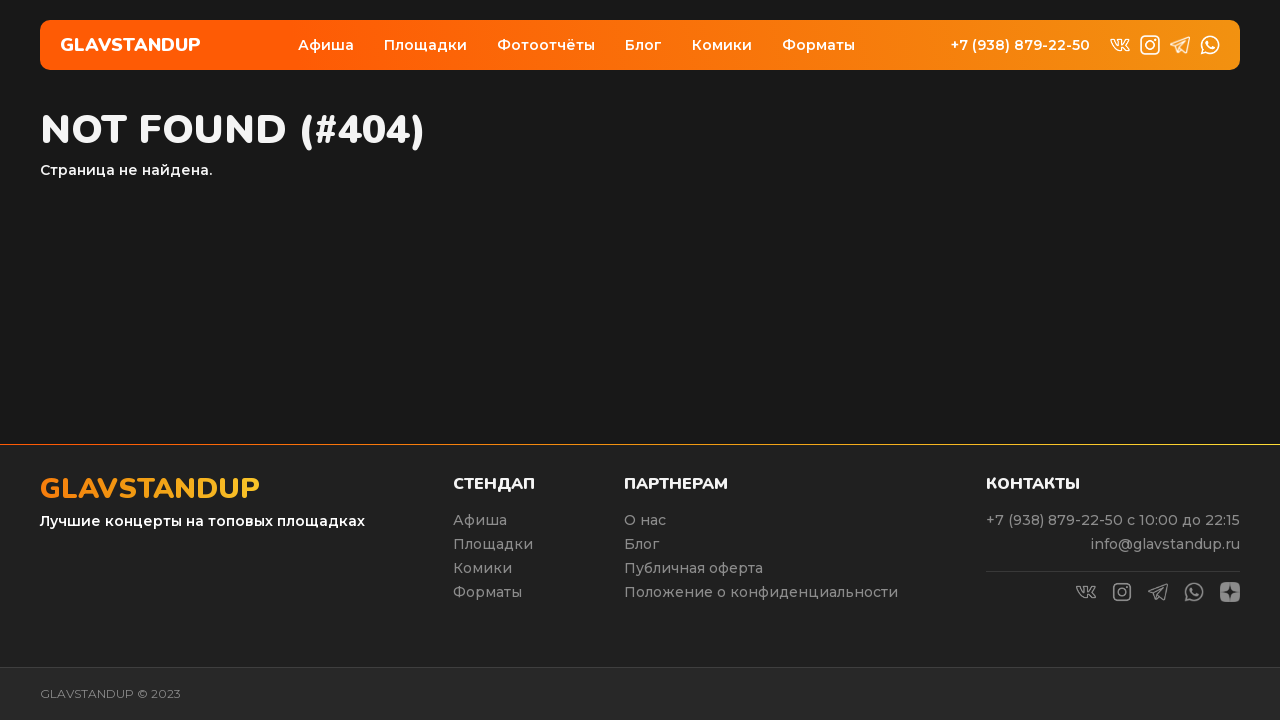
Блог (643, 45)
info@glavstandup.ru (1165, 544)
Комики (722, 45)
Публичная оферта (693, 568)
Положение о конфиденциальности (761, 592)
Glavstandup (130, 45)
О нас (645, 520)
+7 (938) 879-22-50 (1020, 45)
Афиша (326, 45)
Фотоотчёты (546, 45)
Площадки (425, 45)
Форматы (818, 45)
